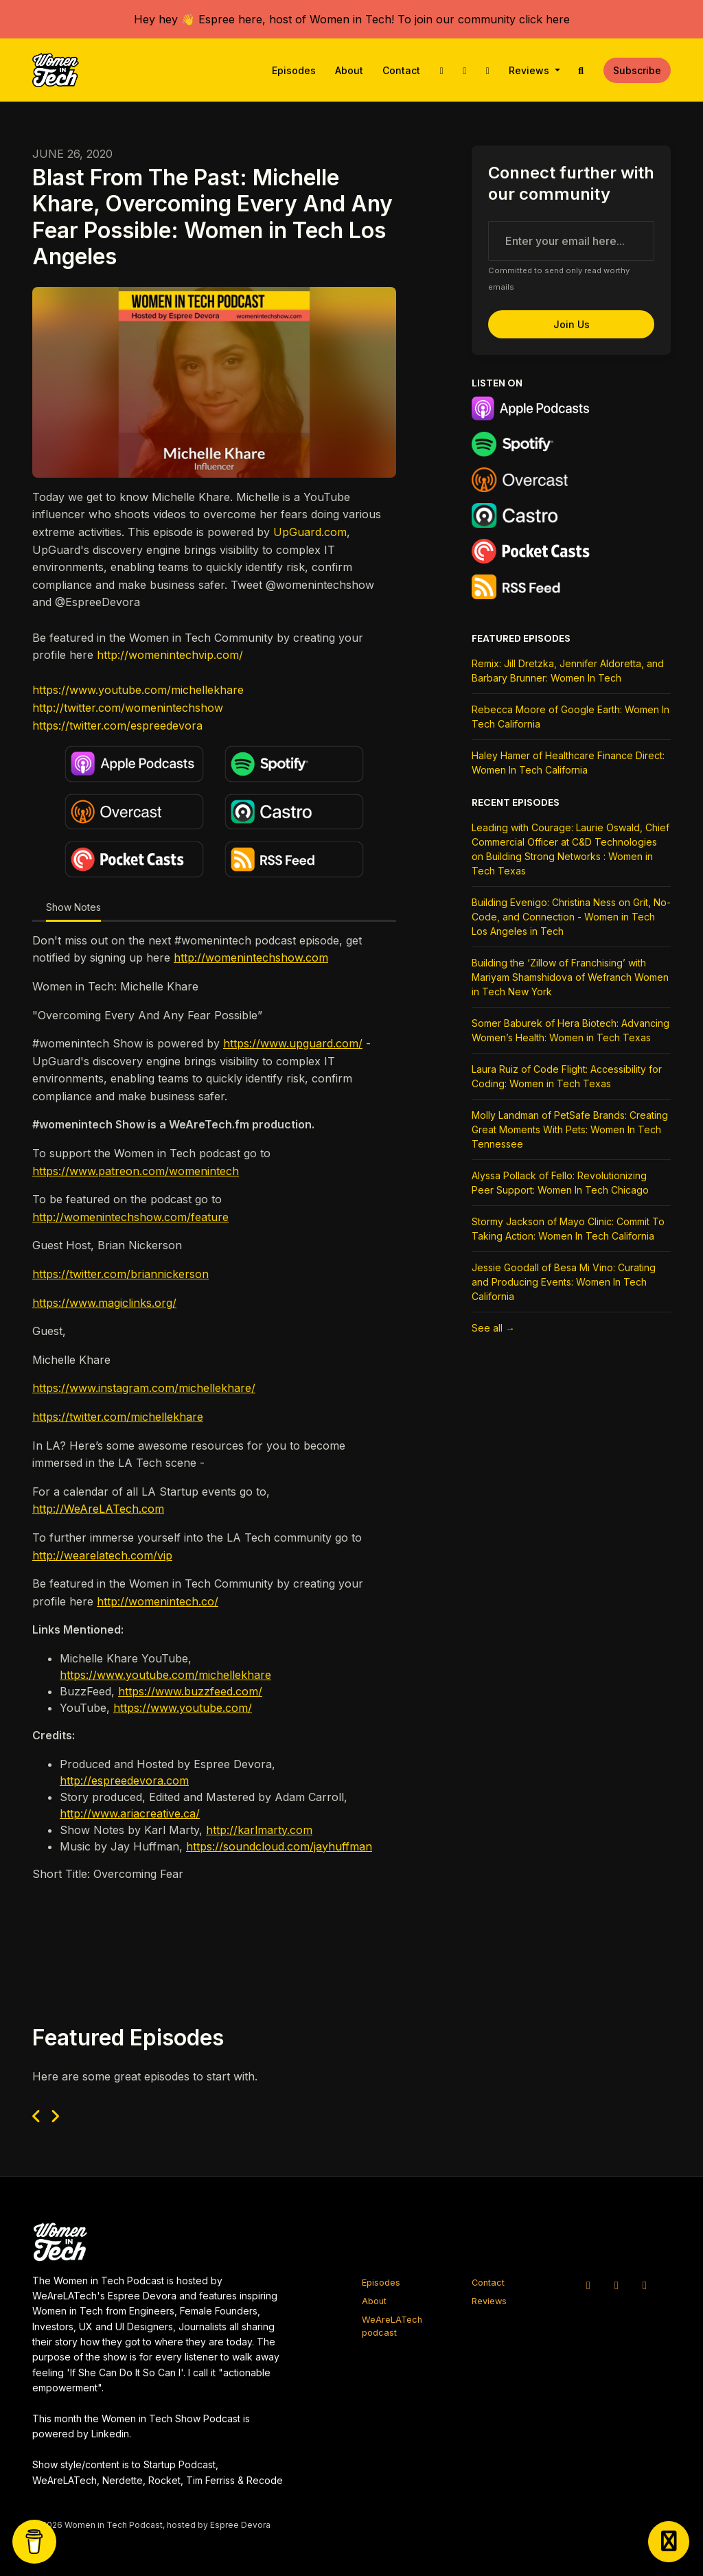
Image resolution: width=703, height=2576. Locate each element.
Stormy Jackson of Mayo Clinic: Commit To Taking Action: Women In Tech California (568, 1229)
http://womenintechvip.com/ (170, 655)
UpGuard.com (310, 532)
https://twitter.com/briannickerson (120, 1274)
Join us (571, 324)
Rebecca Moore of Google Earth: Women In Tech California (570, 717)
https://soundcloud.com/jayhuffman (279, 1846)
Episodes (294, 70)
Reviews (530, 70)
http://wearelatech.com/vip (102, 1555)
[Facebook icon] (645, 2285)
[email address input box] (571, 241)
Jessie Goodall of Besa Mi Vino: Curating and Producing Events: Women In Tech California (564, 1282)
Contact (401, 70)
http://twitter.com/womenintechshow (127, 708)
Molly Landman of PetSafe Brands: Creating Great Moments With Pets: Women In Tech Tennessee (570, 1129)
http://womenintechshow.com (251, 957)
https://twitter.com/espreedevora (117, 725)
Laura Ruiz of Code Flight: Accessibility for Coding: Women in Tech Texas (567, 1076)
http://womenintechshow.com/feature (130, 1217)
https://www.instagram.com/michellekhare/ (143, 1388)
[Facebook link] (487, 70)
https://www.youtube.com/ (182, 1708)
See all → (493, 1328)
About (349, 70)
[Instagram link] (464, 70)
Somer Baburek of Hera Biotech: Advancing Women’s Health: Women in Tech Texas (570, 1030)
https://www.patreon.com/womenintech (135, 1171)
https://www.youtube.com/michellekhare (138, 690)
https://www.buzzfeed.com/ (190, 1691)
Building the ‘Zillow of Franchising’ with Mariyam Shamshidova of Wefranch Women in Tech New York (570, 977)
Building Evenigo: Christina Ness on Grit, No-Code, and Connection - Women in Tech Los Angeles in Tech (571, 916)
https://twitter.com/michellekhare (117, 1417)
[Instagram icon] (616, 2285)
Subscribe (637, 70)
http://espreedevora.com (124, 1780)
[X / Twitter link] (441, 70)
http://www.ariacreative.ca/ (130, 1813)
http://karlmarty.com (259, 1830)
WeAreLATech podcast (392, 2326)
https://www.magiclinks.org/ (104, 1303)
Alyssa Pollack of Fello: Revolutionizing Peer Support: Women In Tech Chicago (560, 1183)
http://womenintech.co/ (157, 1601)
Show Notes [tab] (73, 907)
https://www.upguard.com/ (292, 1043)
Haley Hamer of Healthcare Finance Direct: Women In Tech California (568, 763)
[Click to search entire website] (581, 70)
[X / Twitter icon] (588, 2285)
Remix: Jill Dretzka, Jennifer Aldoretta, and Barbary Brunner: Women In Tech (568, 671)
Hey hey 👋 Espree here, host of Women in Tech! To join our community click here (352, 19)
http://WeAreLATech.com (98, 1509)
